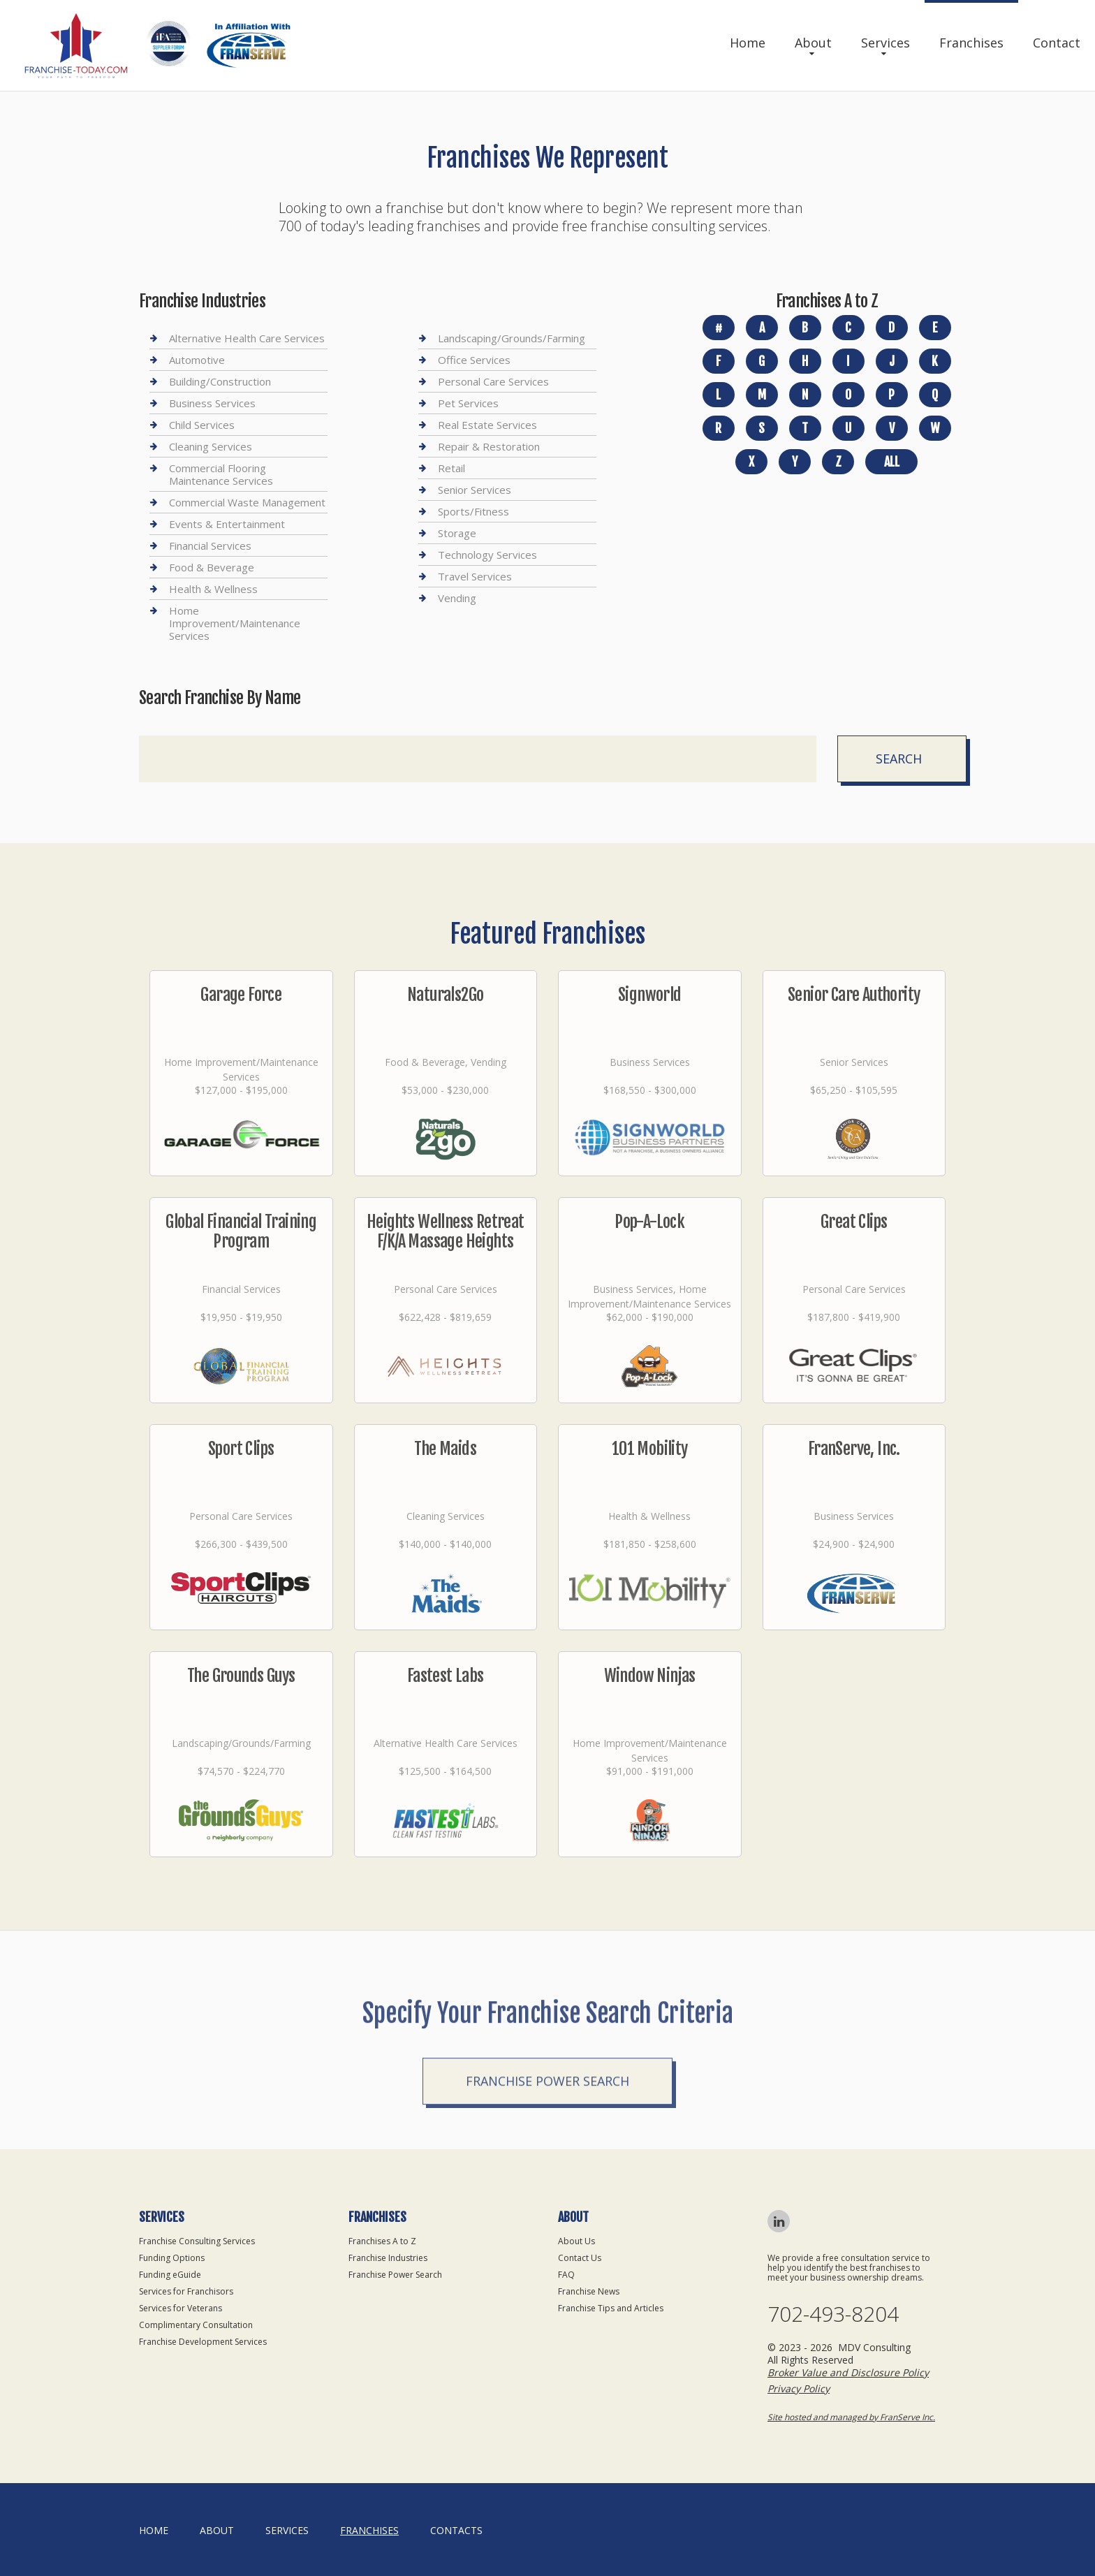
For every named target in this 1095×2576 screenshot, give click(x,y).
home (153, 2530)
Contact (1056, 42)
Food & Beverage (211, 567)
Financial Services (210, 545)
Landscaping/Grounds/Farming (511, 338)
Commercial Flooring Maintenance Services (221, 474)
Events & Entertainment (227, 524)
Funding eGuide (170, 2275)
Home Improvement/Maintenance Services (234, 623)
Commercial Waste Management (247, 502)
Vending (457, 598)
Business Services (212, 403)
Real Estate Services (487, 425)
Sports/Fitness (473, 511)
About (813, 42)
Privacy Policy (798, 2388)
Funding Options (172, 2258)
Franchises (971, 42)
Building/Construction (220, 381)
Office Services (474, 360)
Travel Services (475, 576)
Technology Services (487, 555)
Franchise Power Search (547, 2154)
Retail (451, 468)
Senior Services (474, 490)
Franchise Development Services (203, 2342)
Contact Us (579, 2258)
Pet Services (468, 403)
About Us (576, 2241)
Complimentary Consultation (196, 2325)
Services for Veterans (180, 2308)
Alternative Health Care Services (247, 338)
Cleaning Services (210, 446)
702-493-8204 (833, 2314)
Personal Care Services (493, 381)
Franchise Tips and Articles (610, 2308)
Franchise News (588, 2291)
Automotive (197, 360)
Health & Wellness (213, 589)
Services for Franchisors (186, 2291)
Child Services (202, 425)
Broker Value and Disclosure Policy (848, 2372)
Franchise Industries (387, 2258)
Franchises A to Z (382, 2241)
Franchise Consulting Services (197, 2241)
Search (899, 758)
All (891, 461)
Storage (457, 533)
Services (885, 42)
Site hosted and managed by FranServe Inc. (851, 2417)
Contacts (456, 2530)
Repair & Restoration (489, 446)
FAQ (566, 2275)
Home (747, 42)
